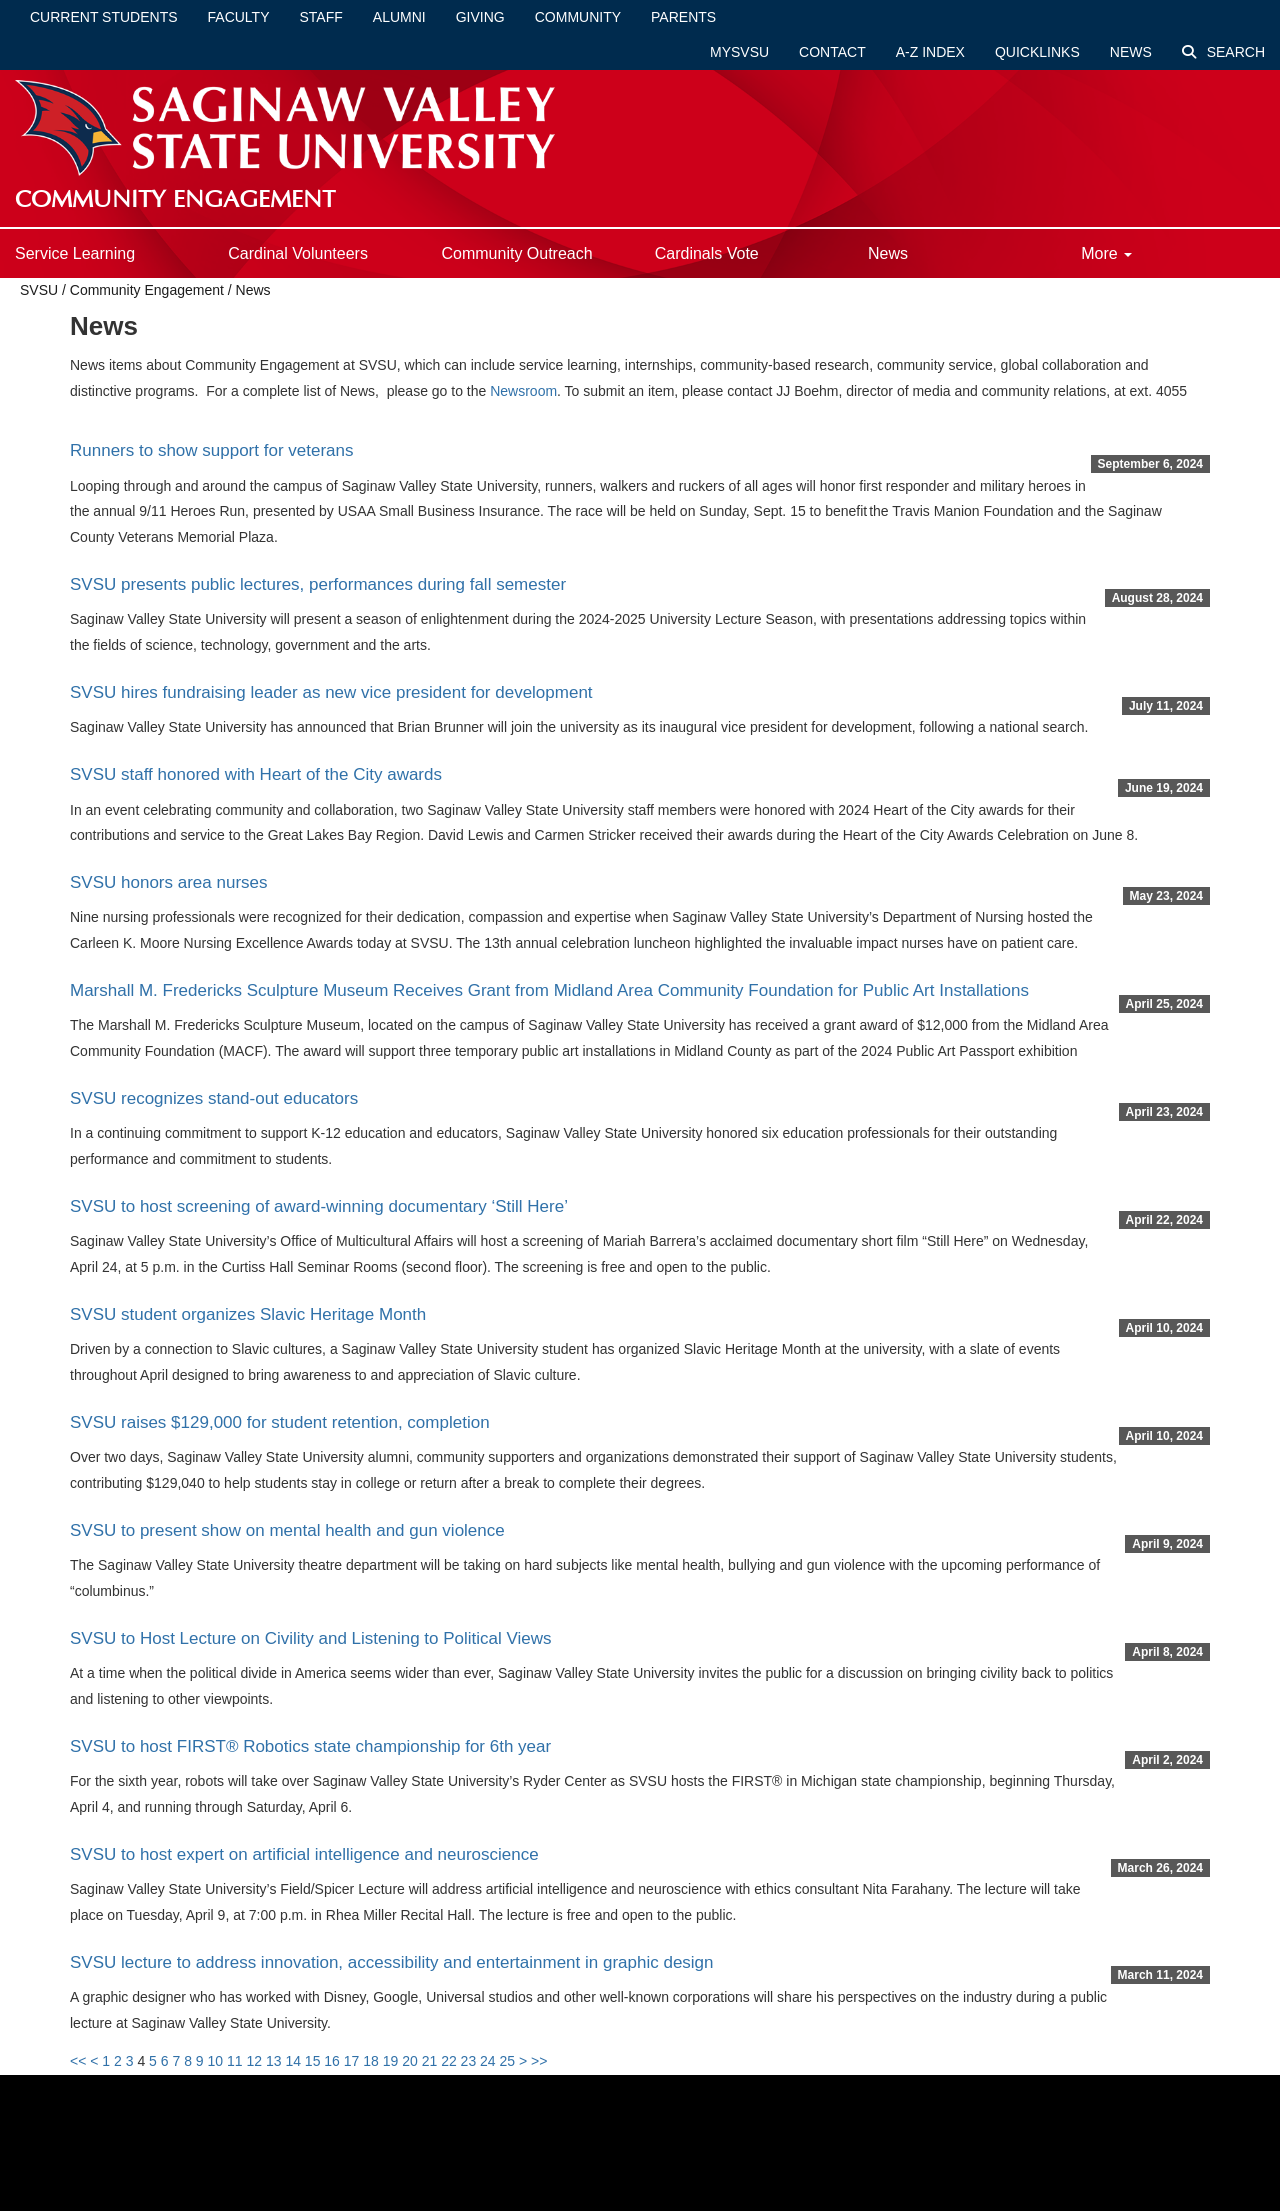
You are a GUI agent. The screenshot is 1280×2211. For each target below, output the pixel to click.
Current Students (104, 17)
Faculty (239, 17)
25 (508, 2061)
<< (78, 2061)
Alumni (399, 17)
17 (352, 2061)
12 (254, 2061)
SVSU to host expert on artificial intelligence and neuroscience (304, 1854)
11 (235, 2061)
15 (313, 2061)
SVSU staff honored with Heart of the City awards (256, 774)
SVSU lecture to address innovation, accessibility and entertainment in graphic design (392, 1962)
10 (216, 2061)
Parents (683, 17)
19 (391, 2061)
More (1106, 253)
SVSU (39, 290)
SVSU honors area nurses (169, 882)
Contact (832, 52)
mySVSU (739, 52)
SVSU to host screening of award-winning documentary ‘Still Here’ (319, 1206)
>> (539, 2061)
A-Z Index (930, 52)
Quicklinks (1037, 52)
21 (430, 2061)
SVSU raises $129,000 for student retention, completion (280, 1422)
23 (469, 2061)
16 (332, 2061)
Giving (480, 17)
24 (488, 2061)
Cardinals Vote (707, 253)
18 (371, 2061)
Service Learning (75, 253)
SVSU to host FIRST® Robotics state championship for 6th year (310, 1746)
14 (293, 2061)
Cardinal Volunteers (298, 253)
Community (578, 17)
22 (449, 2061)
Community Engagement (147, 290)
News (1131, 52)
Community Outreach (516, 253)
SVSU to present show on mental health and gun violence (287, 1530)
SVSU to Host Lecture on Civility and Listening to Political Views (311, 1638)
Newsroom (523, 391)
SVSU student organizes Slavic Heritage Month (248, 1314)
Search (1223, 52)
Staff (321, 17)
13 (274, 2061)
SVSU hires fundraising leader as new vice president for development (331, 692)
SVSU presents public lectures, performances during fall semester (318, 584)
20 (410, 2061)
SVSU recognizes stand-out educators (214, 1098)
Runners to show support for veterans (211, 450)
